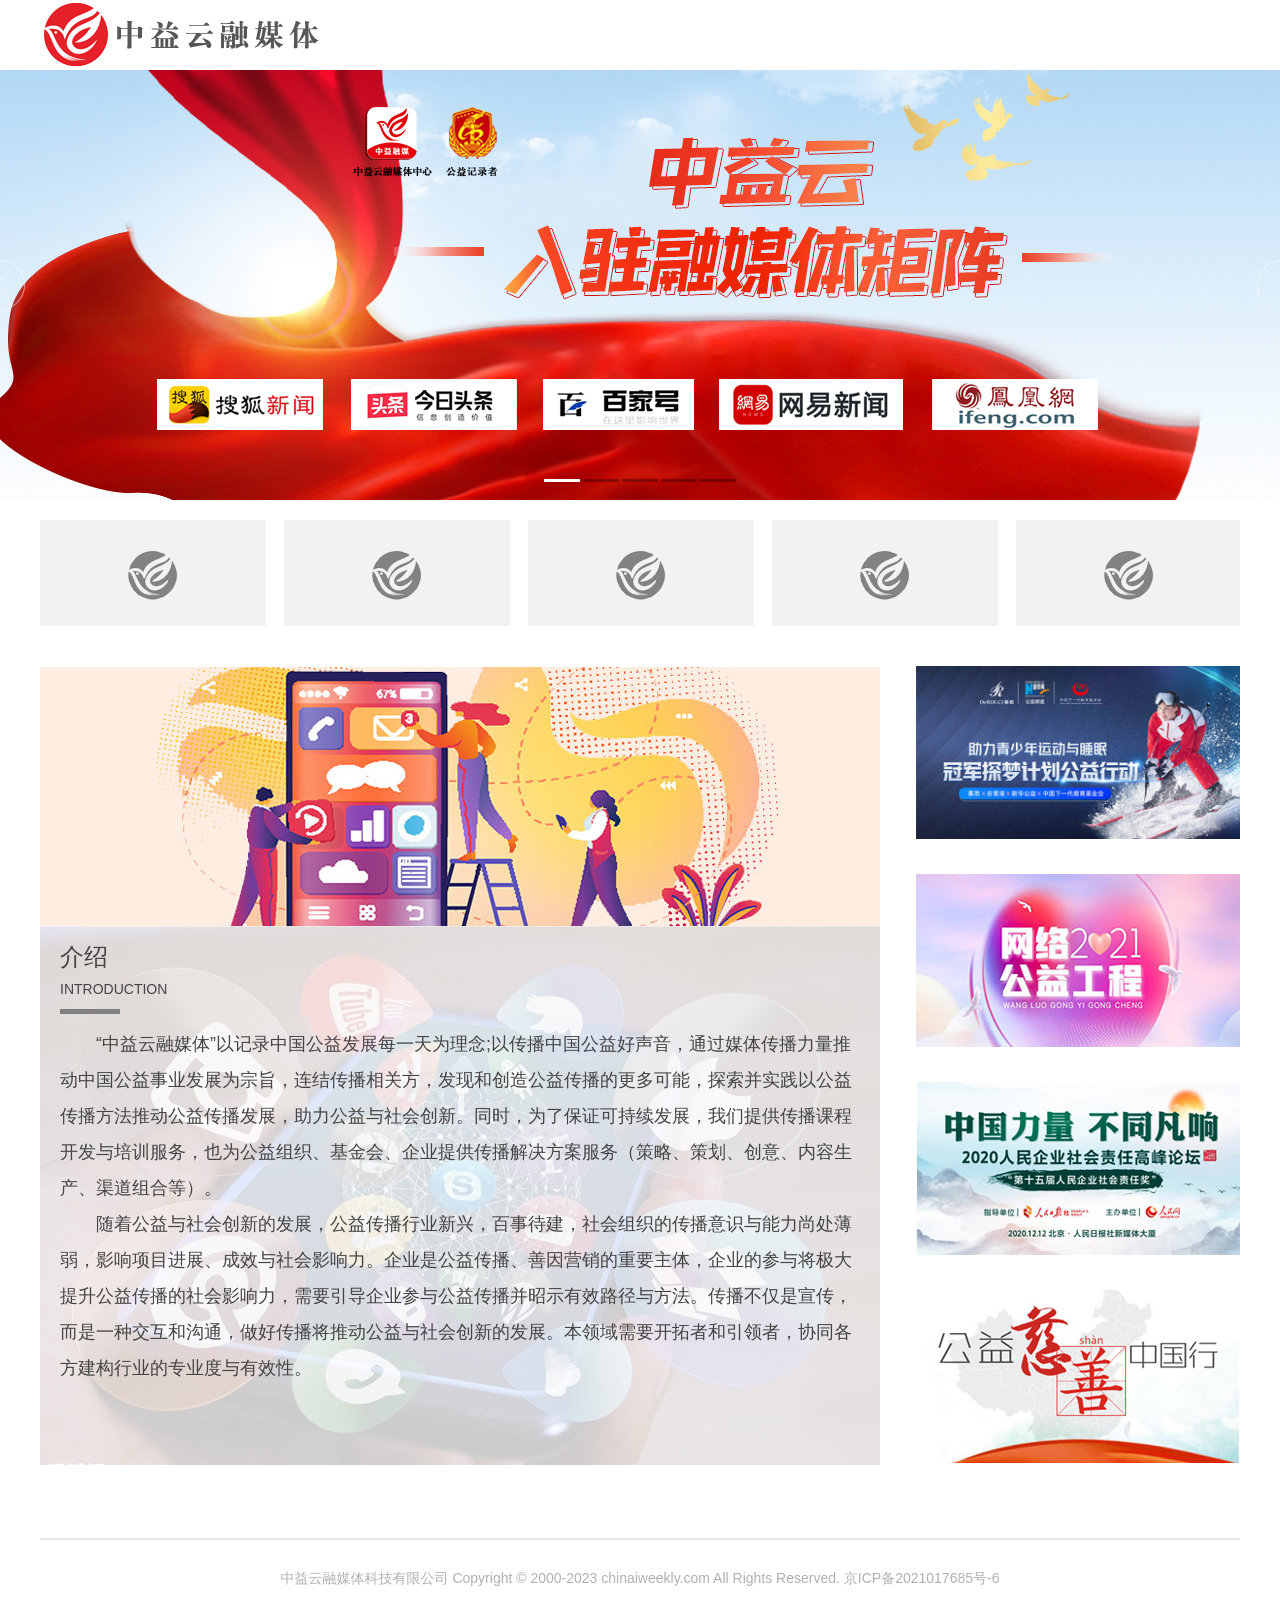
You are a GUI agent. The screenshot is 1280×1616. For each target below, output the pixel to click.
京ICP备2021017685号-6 (922, 1578)
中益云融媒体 (195, 35)
